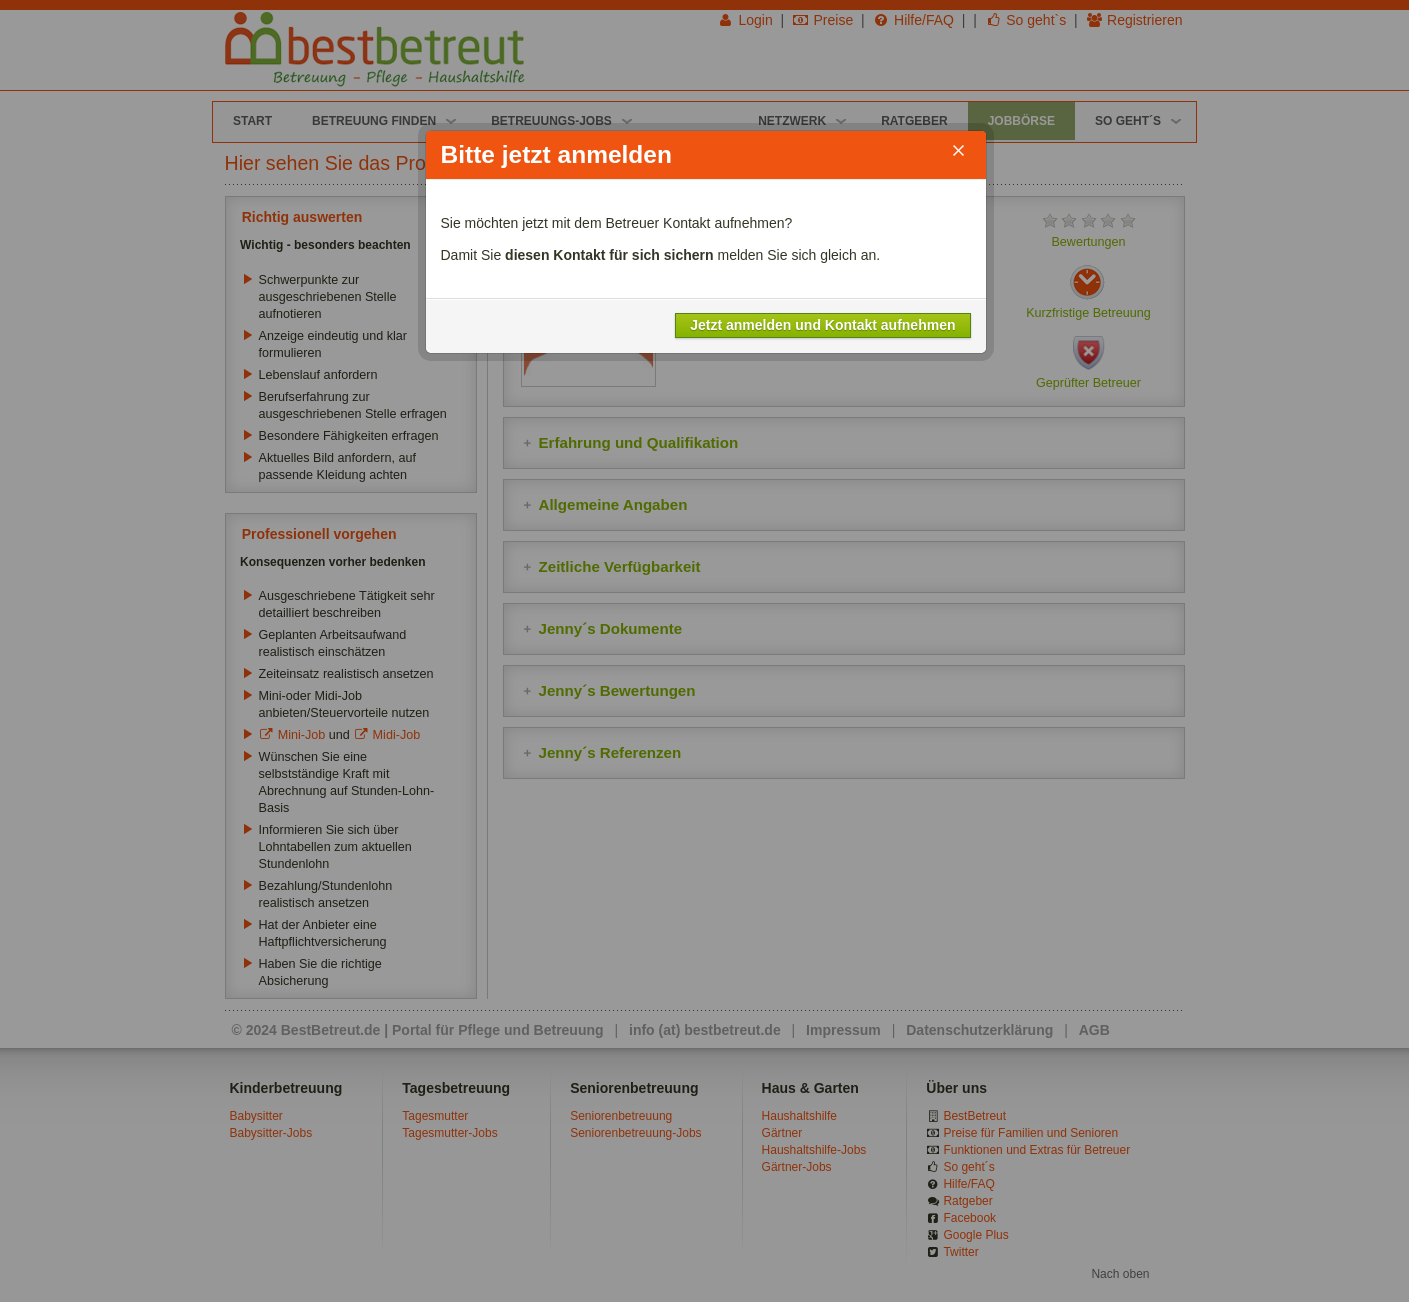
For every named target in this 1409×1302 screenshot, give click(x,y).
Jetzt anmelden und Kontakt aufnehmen (822, 325)
